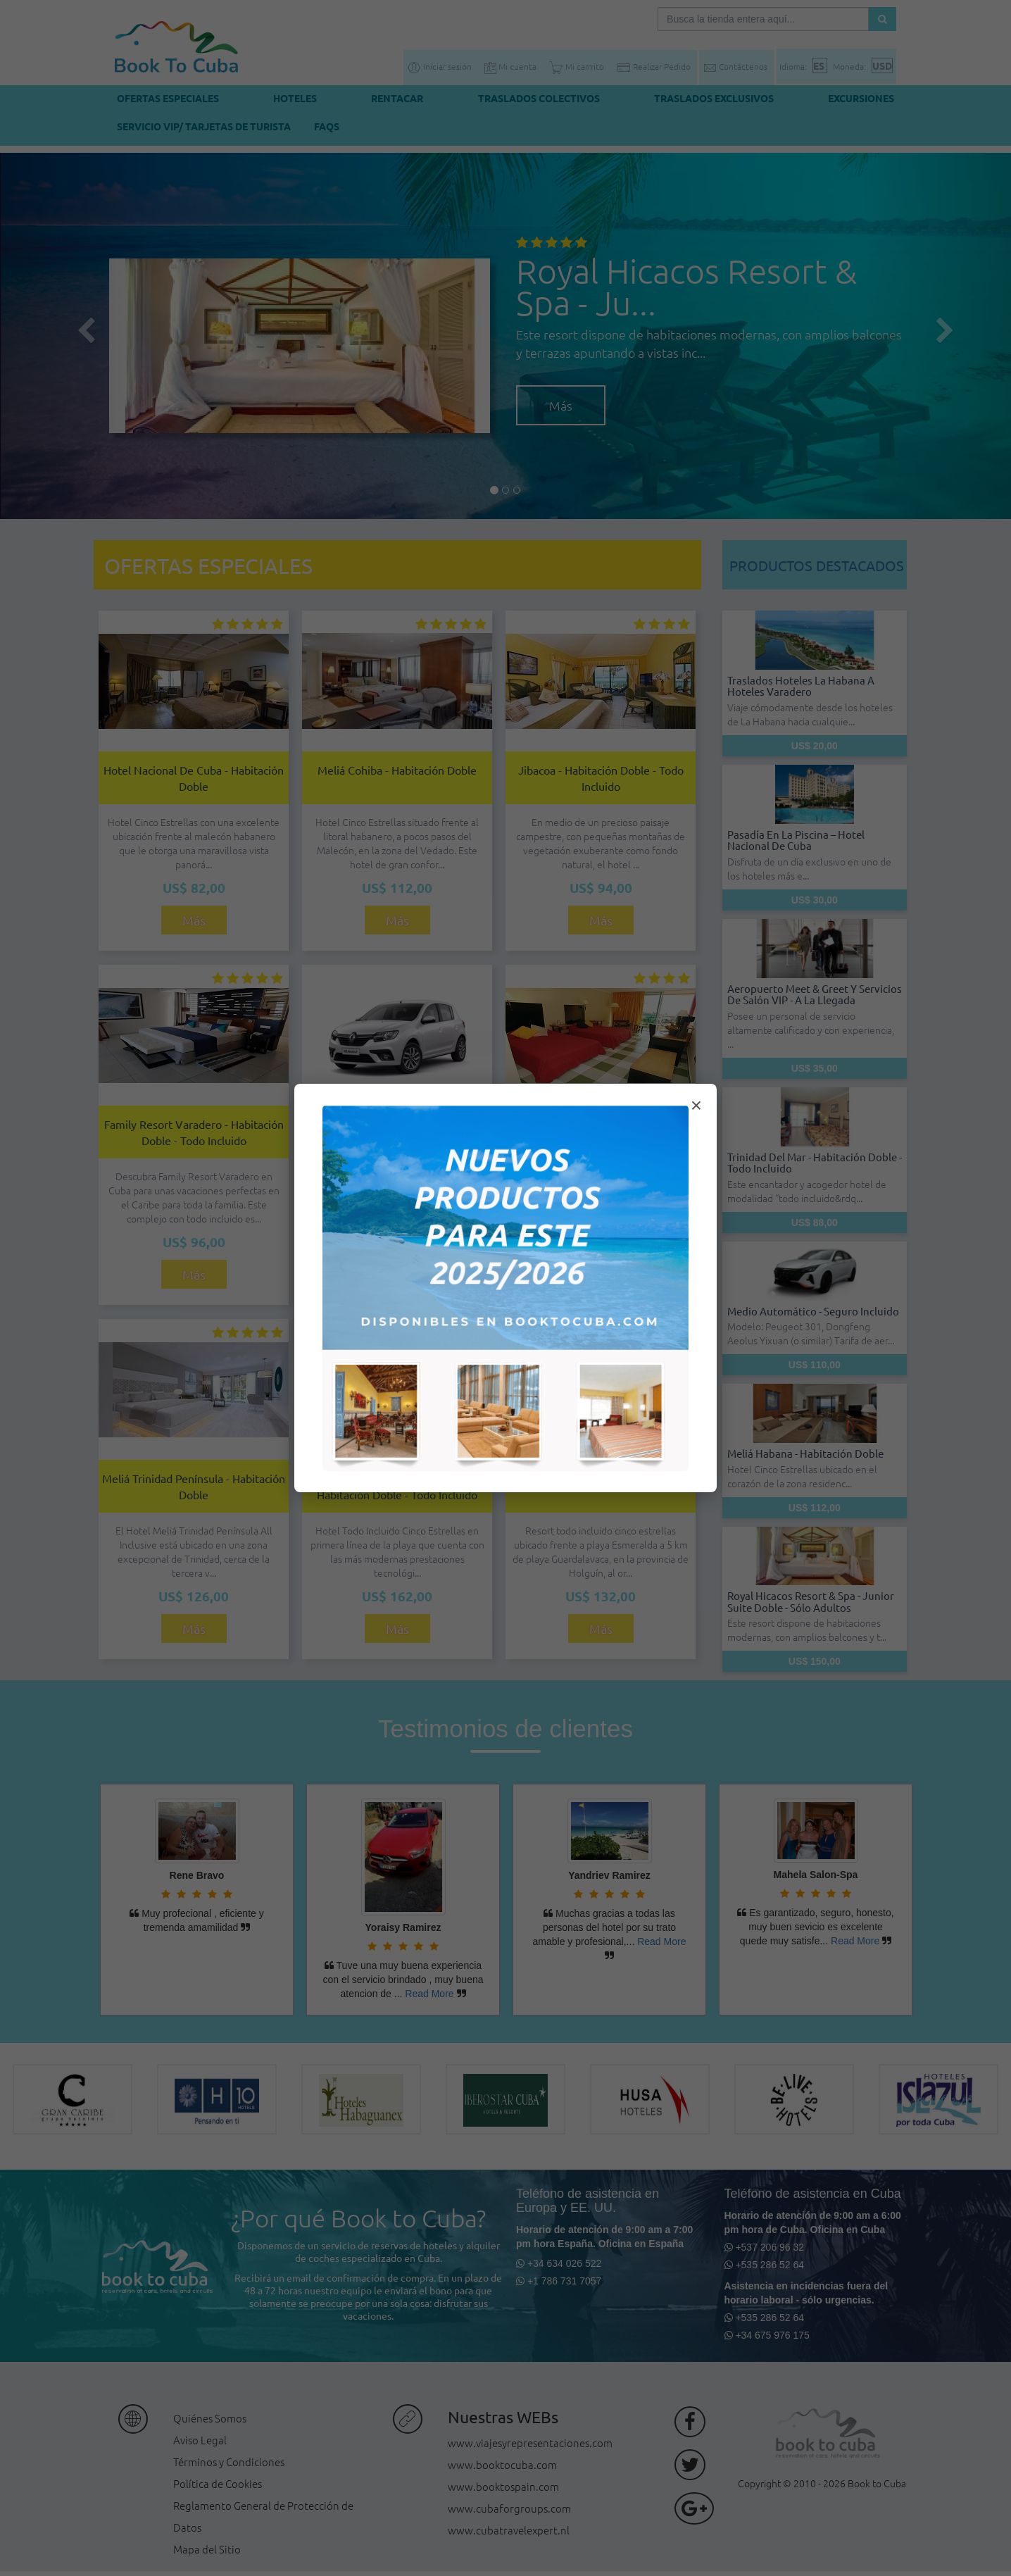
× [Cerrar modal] (696, 1105)
